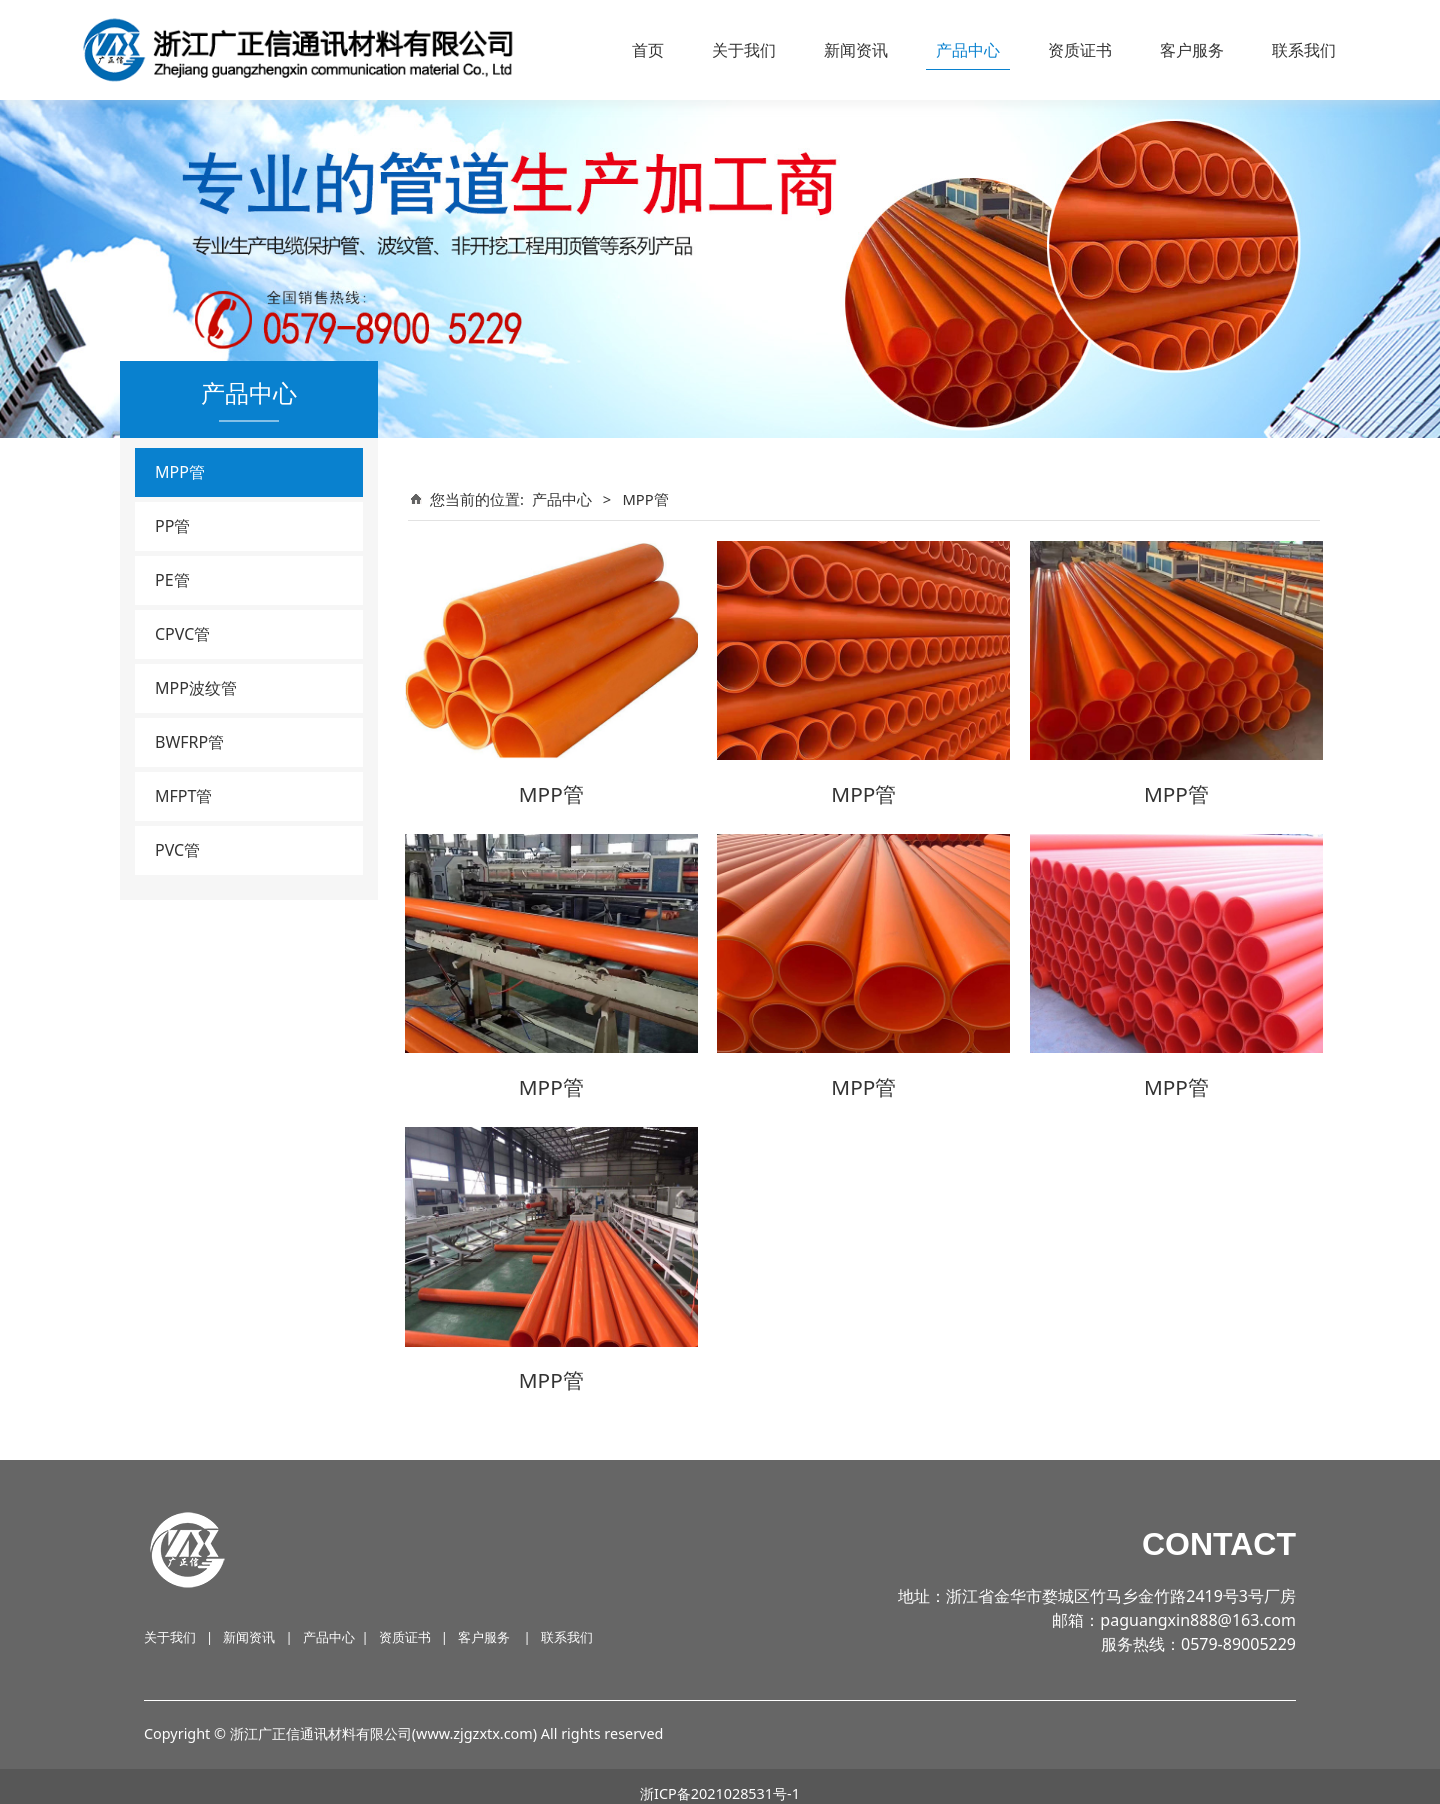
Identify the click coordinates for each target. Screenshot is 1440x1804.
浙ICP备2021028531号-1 (720, 1778)
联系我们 (1304, 50)
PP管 (172, 526)
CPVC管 (182, 634)
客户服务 (1192, 50)
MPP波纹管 (196, 688)
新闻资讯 (856, 50)
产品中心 (968, 50)
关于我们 (744, 50)
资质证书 (1080, 50)
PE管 (172, 580)
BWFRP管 (189, 742)
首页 (648, 50)
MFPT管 (183, 796)
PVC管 (177, 850)
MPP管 (180, 472)
